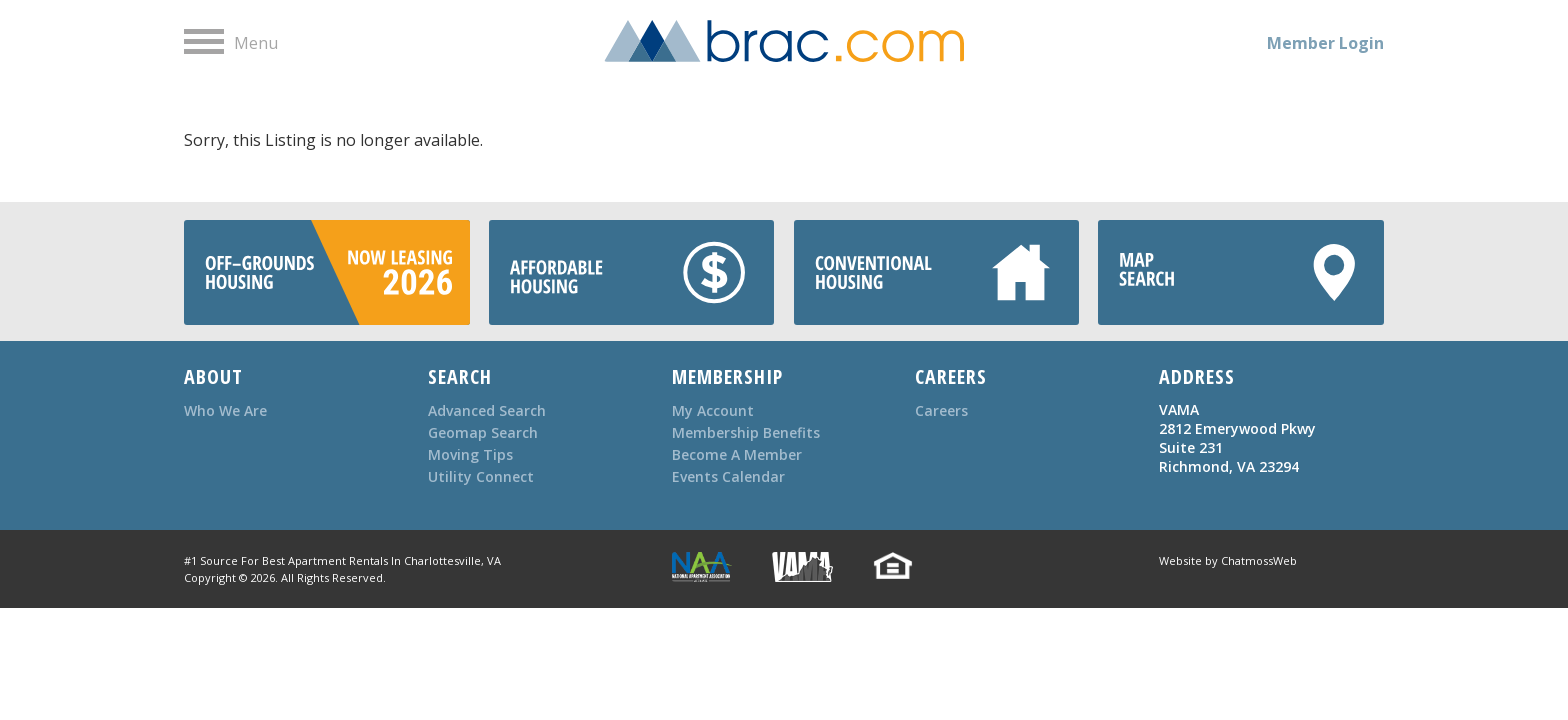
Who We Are (225, 410)
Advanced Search (487, 410)
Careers (941, 410)
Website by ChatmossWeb (1228, 560)
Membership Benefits (746, 432)
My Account (713, 410)
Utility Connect (481, 476)
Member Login (1325, 43)
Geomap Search (483, 432)
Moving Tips (470, 454)
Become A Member (737, 454)
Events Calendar (728, 476)
